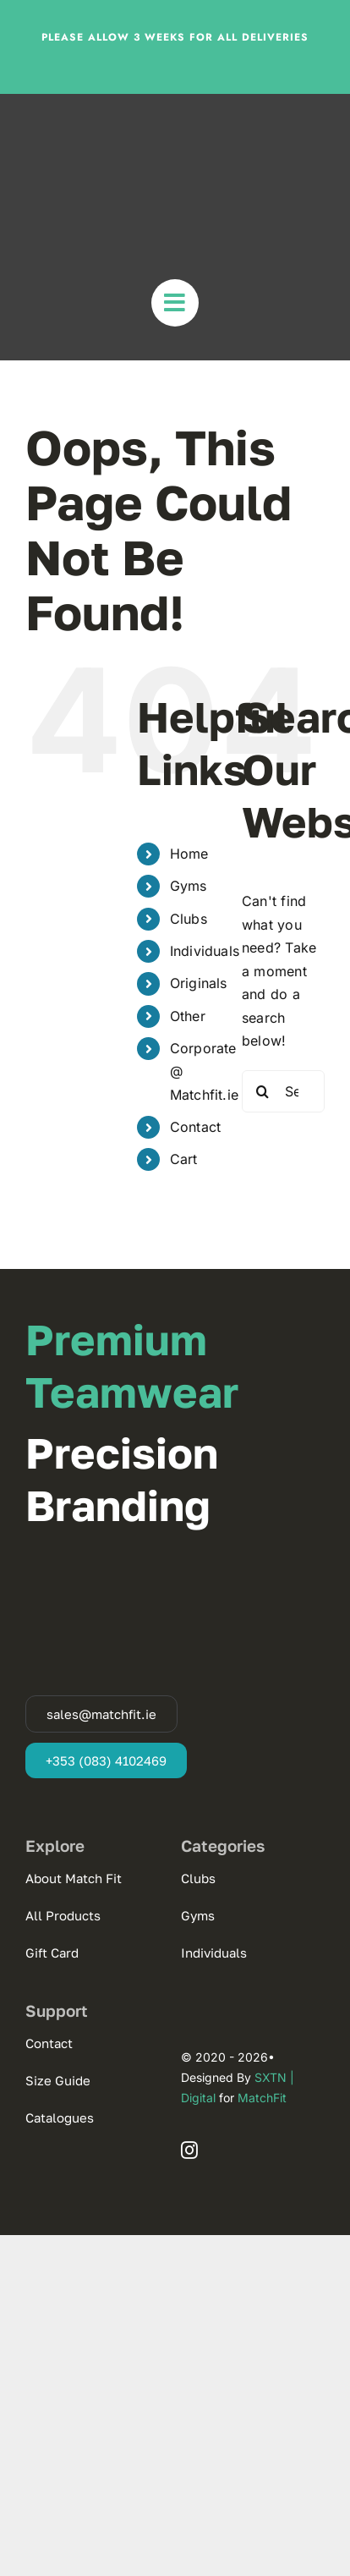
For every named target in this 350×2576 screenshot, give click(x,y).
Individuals (205, 950)
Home (189, 853)
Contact (195, 1126)
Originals (198, 983)
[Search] (263, 1091)
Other (187, 1016)
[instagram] (189, 2150)
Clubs (188, 918)
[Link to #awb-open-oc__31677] (175, 303)
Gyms (188, 885)
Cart (184, 1159)
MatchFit (262, 2097)
